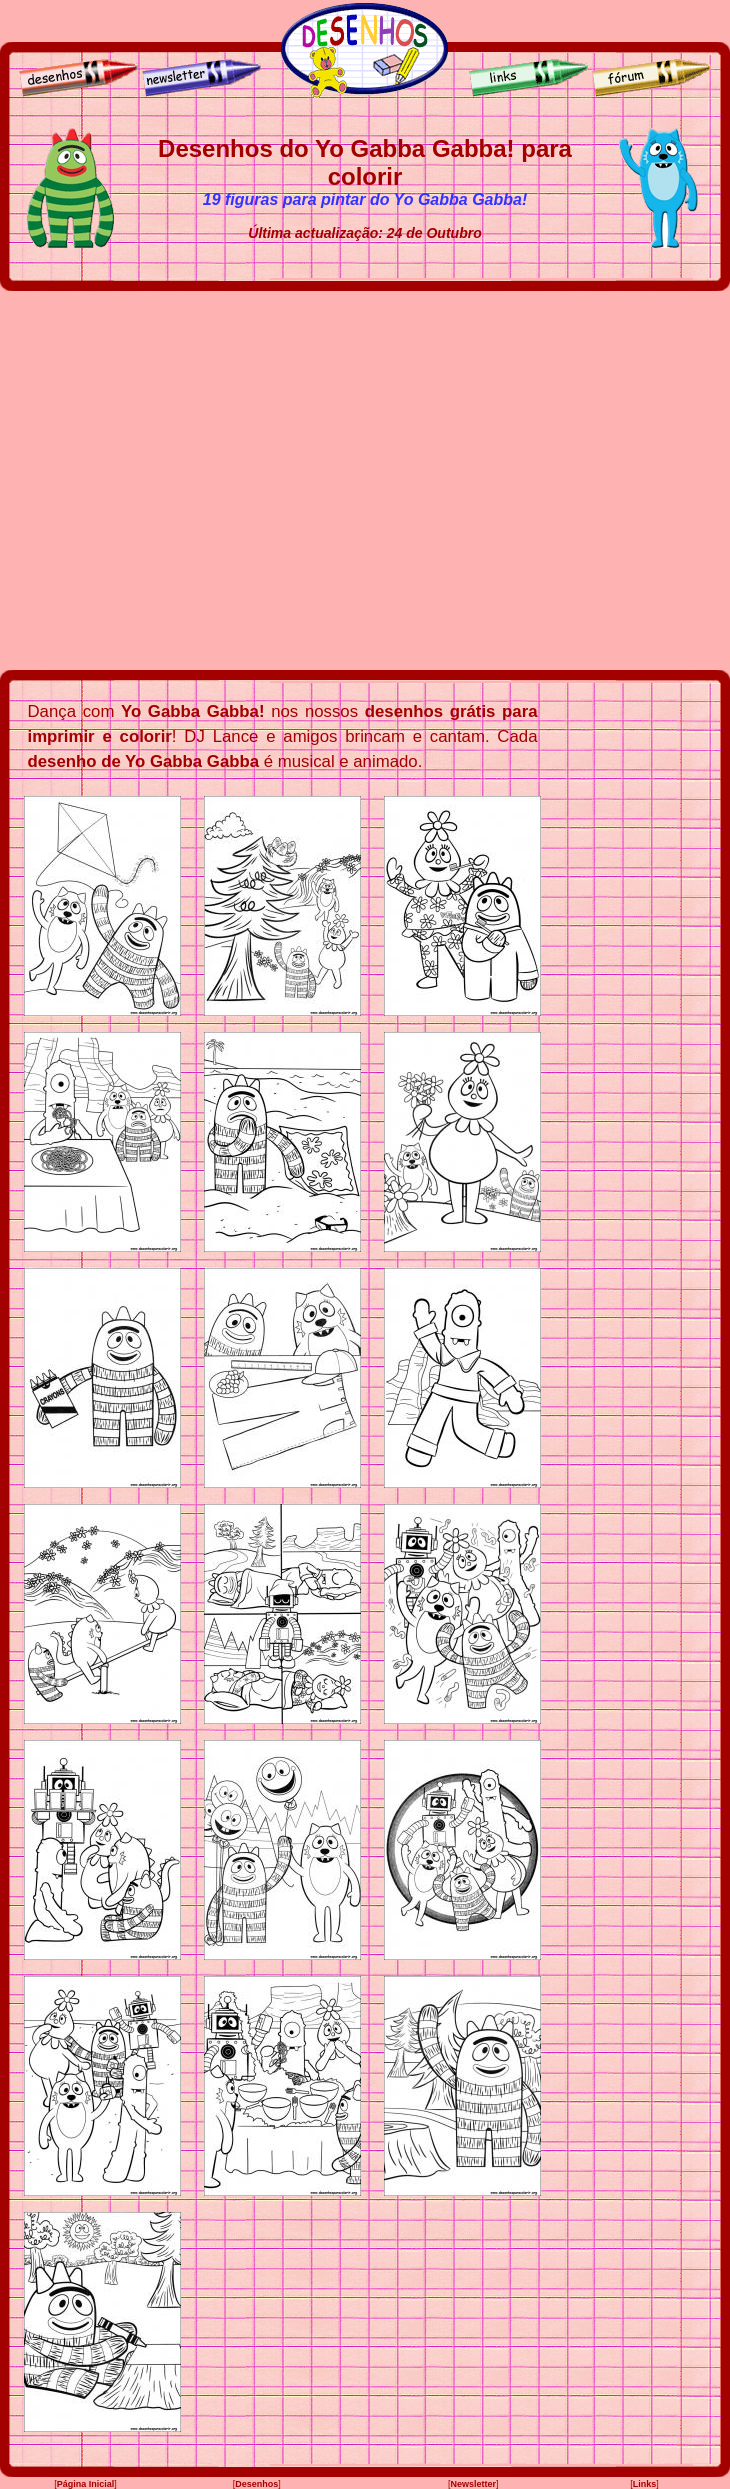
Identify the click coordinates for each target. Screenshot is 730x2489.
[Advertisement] (187, 480)
